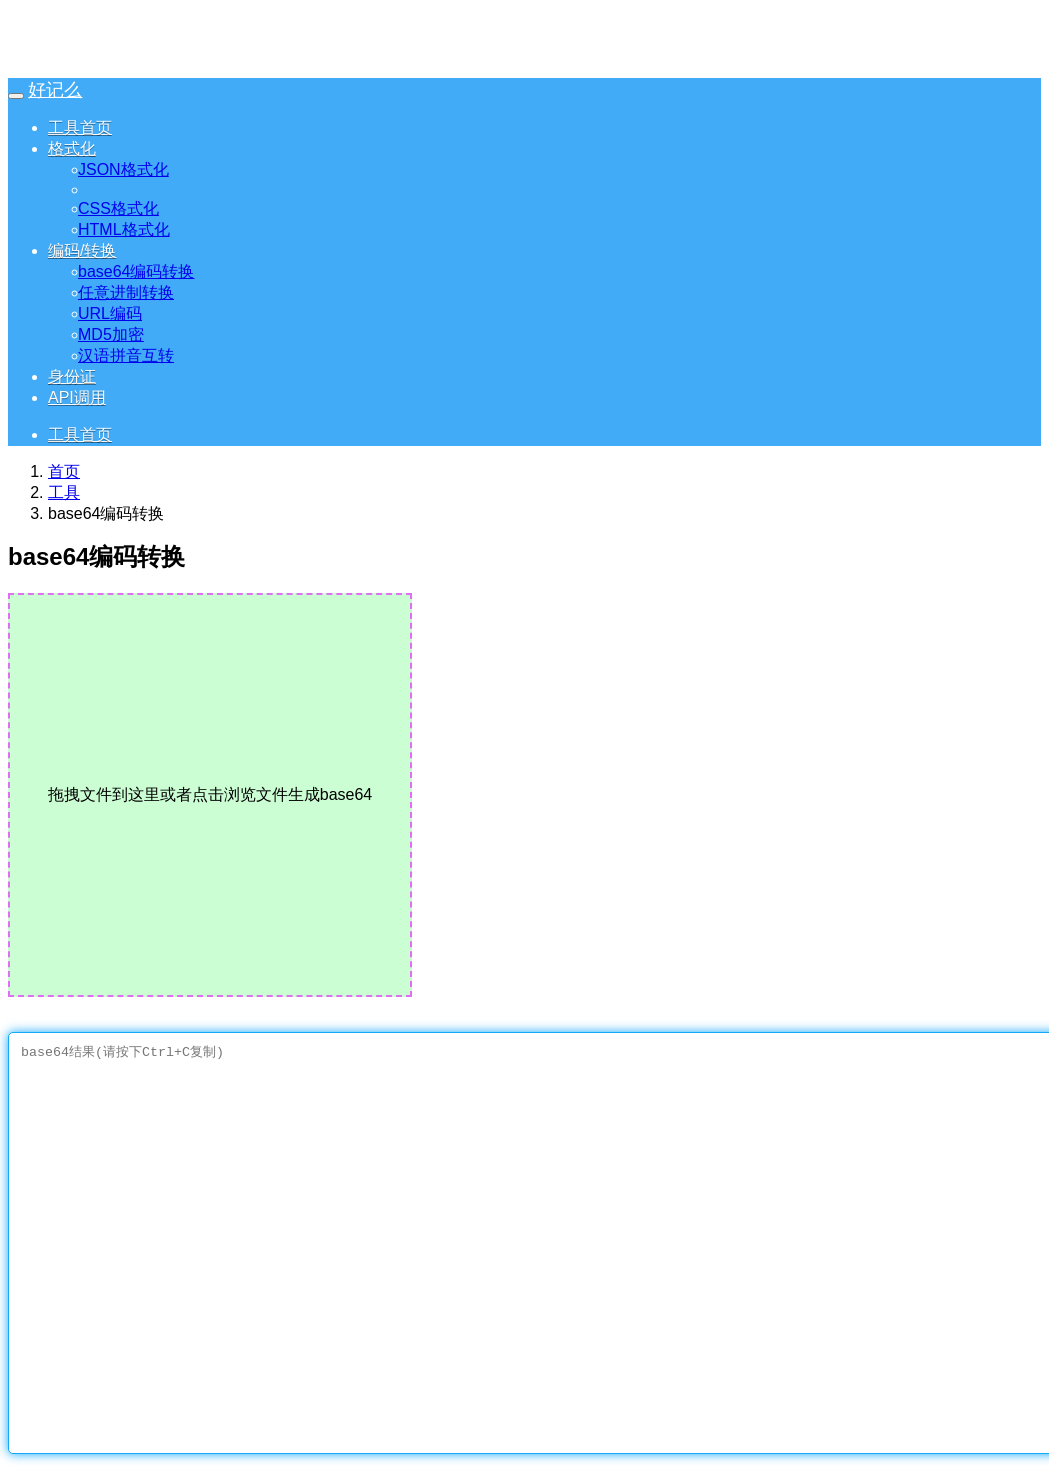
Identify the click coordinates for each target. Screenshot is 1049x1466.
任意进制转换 (131, 292)
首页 (64, 471)
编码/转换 (82, 250)
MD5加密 (116, 334)
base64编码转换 (141, 271)
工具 (64, 492)
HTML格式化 (129, 229)
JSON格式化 (128, 169)
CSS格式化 (123, 208)
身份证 (72, 376)
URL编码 (115, 313)
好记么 (55, 90)
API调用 (77, 397)
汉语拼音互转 (131, 355)
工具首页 (80, 127)
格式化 (72, 148)
